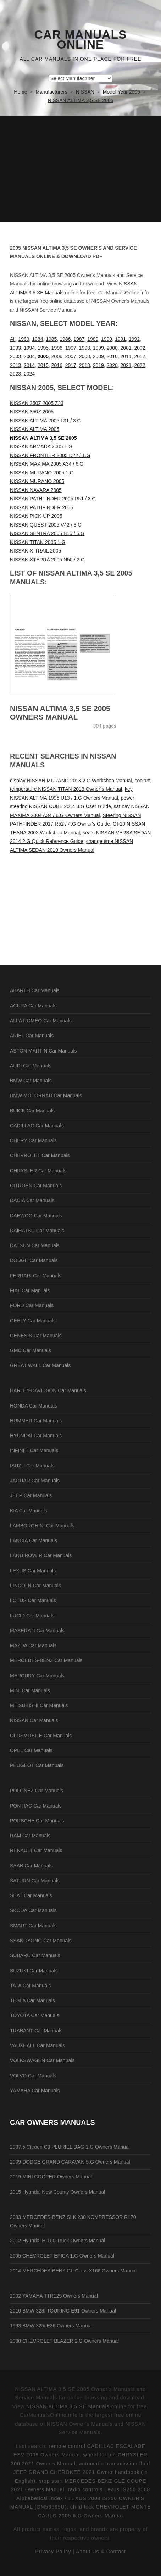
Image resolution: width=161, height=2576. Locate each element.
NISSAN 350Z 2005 (32, 412)
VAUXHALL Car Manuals (37, 2045)
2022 (139, 365)
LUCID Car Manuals (32, 1616)
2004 (29, 356)
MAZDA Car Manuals (33, 1645)
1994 (29, 348)
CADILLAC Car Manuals (37, 1125)
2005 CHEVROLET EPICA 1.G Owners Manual (62, 2256)
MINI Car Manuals (30, 1690)
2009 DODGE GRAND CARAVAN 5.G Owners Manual (70, 2162)
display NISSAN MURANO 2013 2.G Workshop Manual (71, 780)
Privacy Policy (53, 2551)
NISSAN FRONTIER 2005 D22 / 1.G (50, 455)
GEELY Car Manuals (33, 1320)
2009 (98, 356)
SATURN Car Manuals (35, 1880)
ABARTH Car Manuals (35, 990)
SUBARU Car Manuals (35, 1955)
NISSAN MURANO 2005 (37, 481)
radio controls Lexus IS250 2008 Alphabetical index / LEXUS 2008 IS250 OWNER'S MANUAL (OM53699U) (80, 2498)
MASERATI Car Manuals (37, 1630)
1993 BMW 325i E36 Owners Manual (50, 2325)
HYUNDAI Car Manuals (36, 1435)
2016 (56, 365)
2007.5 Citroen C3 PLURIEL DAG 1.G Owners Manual (70, 2147)
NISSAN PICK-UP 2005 (36, 516)
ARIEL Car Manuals (32, 1035)
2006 (56, 356)
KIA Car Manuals (28, 1511)
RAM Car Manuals (30, 1835)
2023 (15, 374)
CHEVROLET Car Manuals (40, 1155)
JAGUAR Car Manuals (35, 1480)
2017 (70, 365)
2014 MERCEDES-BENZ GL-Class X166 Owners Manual (73, 2271)
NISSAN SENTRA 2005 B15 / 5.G (47, 533)
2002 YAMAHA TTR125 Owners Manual (54, 2296)
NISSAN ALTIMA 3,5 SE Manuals (68, 2406)
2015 (43, 365)
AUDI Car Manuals (30, 1065)
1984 (37, 339)
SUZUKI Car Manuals (34, 1970)
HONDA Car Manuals (33, 1406)
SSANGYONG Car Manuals (41, 1940)
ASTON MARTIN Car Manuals (43, 1051)
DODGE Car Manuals (34, 1260)
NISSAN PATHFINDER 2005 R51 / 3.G (53, 498)
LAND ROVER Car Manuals (41, 1555)
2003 (15, 356)
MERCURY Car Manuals (37, 1675)
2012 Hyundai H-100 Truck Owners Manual (57, 2240)
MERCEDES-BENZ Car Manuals (46, 1660)
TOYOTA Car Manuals (34, 2015)
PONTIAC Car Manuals (35, 1806)
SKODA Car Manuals (33, 1910)
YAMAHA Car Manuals (35, 2090)
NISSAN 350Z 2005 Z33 (36, 403)
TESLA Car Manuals (32, 2000)
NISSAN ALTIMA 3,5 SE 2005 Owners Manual (60, 712)
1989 (92, 339)
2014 (29, 365)
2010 (112, 356)
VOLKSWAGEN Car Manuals (42, 2060)
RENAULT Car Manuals (36, 1850)
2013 (15, 365)
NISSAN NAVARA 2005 (36, 490)
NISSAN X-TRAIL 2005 (35, 551)
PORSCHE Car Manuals (37, 1820)
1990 (106, 339)
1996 (56, 348)
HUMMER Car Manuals (36, 1420)
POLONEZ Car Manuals (36, 1790)
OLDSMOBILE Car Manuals (41, 1735)
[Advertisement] (80, 168)
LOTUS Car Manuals (33, 1600)
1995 (43, 348)
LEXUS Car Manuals (33, 1570)
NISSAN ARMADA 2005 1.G (41, 446)
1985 (51, 339)
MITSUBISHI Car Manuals (39, 1705)
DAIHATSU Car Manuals (37, 1230)
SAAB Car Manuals (31, 1866)
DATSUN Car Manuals (35, 1245)
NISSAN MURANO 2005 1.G (42, 473)
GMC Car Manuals (30, 1350)
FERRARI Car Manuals (35, 1275)
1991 (120, 339)
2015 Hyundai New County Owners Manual (57, 2192)
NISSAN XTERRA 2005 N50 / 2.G (47, 559)
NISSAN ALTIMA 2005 (34, 429)
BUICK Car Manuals (32, 1111)
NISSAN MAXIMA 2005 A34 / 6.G (47, 464)
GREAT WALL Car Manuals (40, 1365)
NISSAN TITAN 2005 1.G (38, 542)
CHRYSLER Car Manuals (38, 1170)
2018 (84, 365)
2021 (126, 365)
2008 (84, 356)
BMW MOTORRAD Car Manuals (46, 1095)
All (13, 339)
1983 (23, 339)
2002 (139, 348)
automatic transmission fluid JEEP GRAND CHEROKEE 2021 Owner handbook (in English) (81, 2472)
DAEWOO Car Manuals (36, 1215)
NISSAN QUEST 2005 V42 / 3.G (46, 525)
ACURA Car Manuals (33, 1006)
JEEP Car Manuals (31, 1495)
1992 (134, 339)
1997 (70, 348)
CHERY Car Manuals (33, 1140)
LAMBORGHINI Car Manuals (42, 1525)
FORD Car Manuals (32, 1305)
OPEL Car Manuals (31, 1750)
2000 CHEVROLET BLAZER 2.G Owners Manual (64, 2341)
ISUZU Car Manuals (32, 1466)
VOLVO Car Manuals (33, 2075)
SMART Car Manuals (33, 1925)
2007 (70, 356)
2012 (139, 356)
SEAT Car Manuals (31, 1895)
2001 (126, 348)
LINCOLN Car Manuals (35, 1585)
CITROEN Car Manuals (36, 1185)
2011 (126, 356)
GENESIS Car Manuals (36, 1335)
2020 (112, 365)
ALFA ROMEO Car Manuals (41, 1020)
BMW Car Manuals (30, 1080)
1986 (65, 339)
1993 (15, 348)
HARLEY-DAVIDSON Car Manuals (48, 1390)
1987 (78, 339)
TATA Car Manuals (30, 1985)
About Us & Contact (101, 2551)
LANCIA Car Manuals (33, 1540)
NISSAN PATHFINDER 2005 (41, 507)
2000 (112, 348)
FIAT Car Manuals (30, 1290)
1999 (98, 348)
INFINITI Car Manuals (34, 1450)
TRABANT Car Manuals (36, 2030)
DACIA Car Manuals (32, 1200)
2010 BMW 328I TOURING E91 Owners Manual (63, 2311)
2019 (98, 365)
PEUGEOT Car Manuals (36, 1765)
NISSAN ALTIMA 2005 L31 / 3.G (45, 420)
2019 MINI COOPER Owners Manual (51, 2177)
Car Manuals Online (80, 40)
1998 (84, 348)
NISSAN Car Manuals (34, 1720)
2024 (29, 374)
